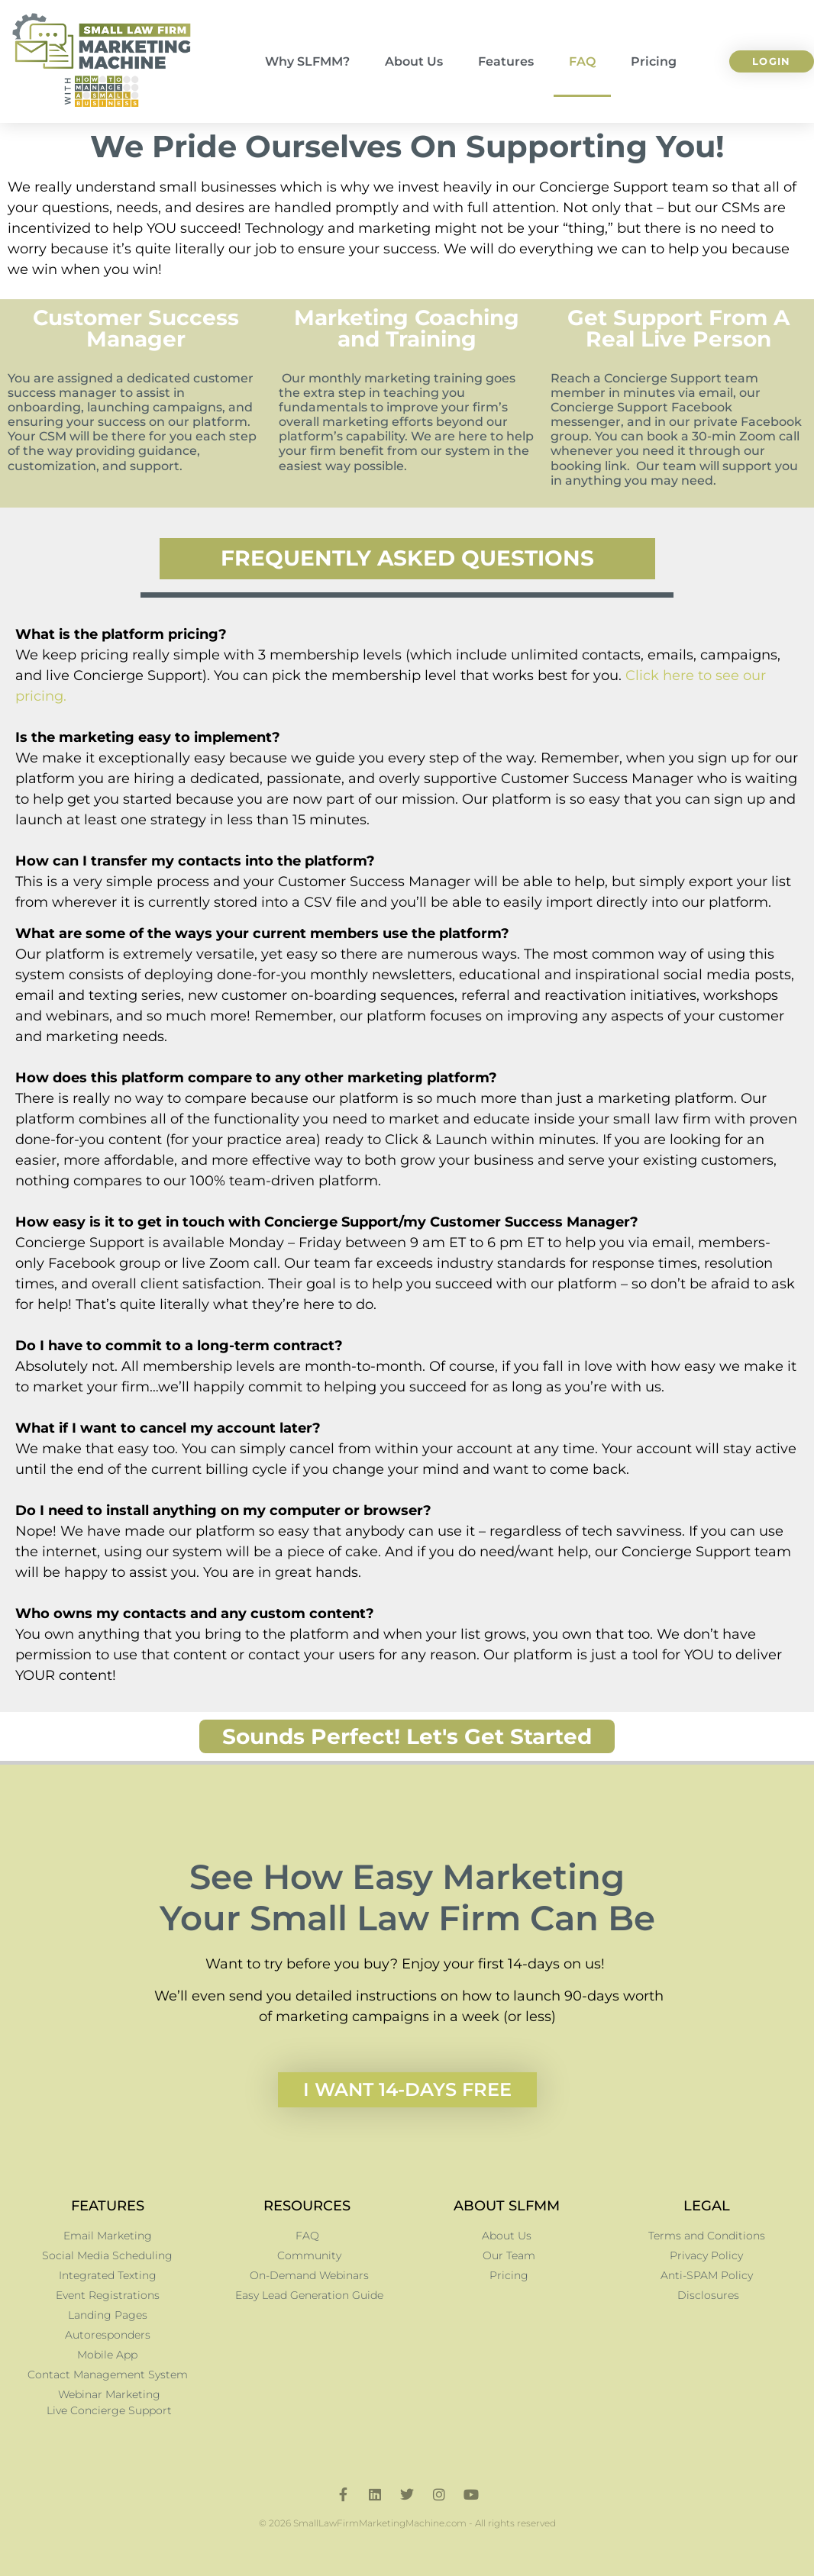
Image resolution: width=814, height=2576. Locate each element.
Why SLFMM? (307, 61)
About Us (414, 61)
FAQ (582, 61)
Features (506, 61)
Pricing (654, 61)
